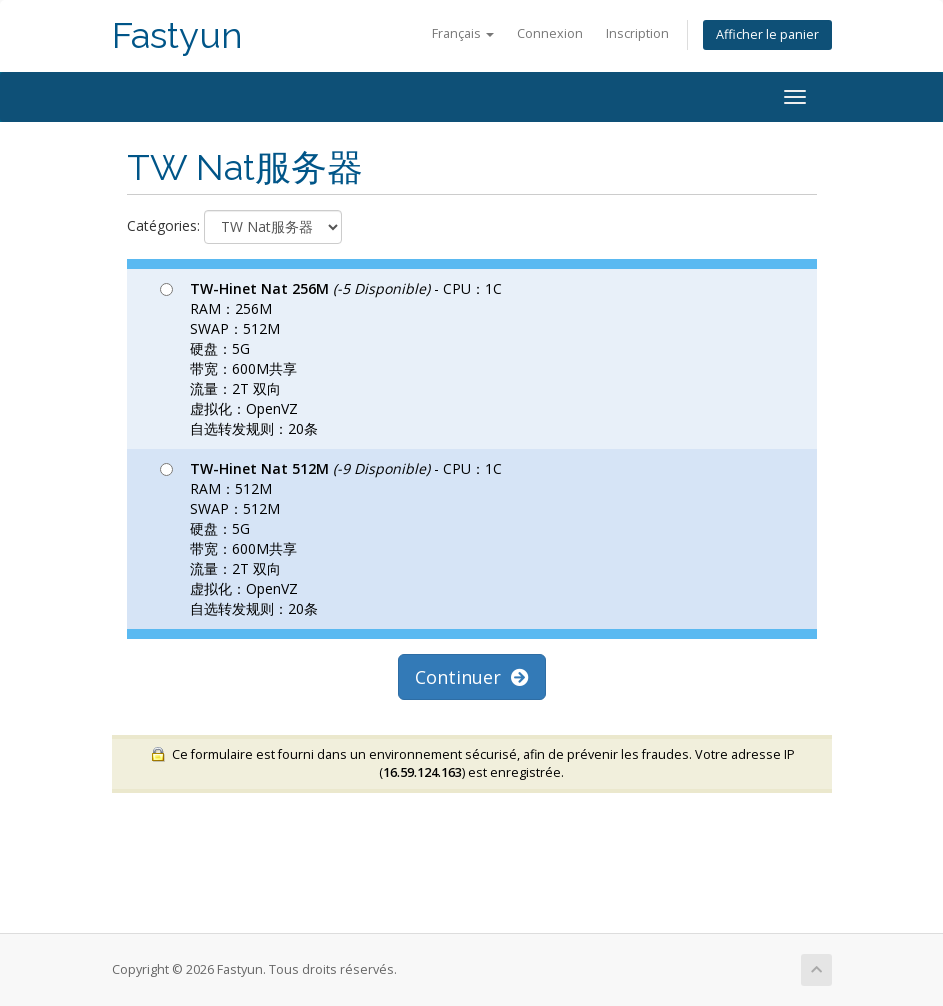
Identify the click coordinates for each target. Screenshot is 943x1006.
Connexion (550, 33)
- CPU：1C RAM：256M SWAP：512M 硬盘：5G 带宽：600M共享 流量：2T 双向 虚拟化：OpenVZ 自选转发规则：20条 (331, 358)
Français (463, 33)
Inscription (637, 33)
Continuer (472, 677)
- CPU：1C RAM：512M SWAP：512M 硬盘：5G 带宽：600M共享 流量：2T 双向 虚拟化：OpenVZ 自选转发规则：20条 (331, 538)
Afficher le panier (767, 34)
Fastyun (177, 35)
